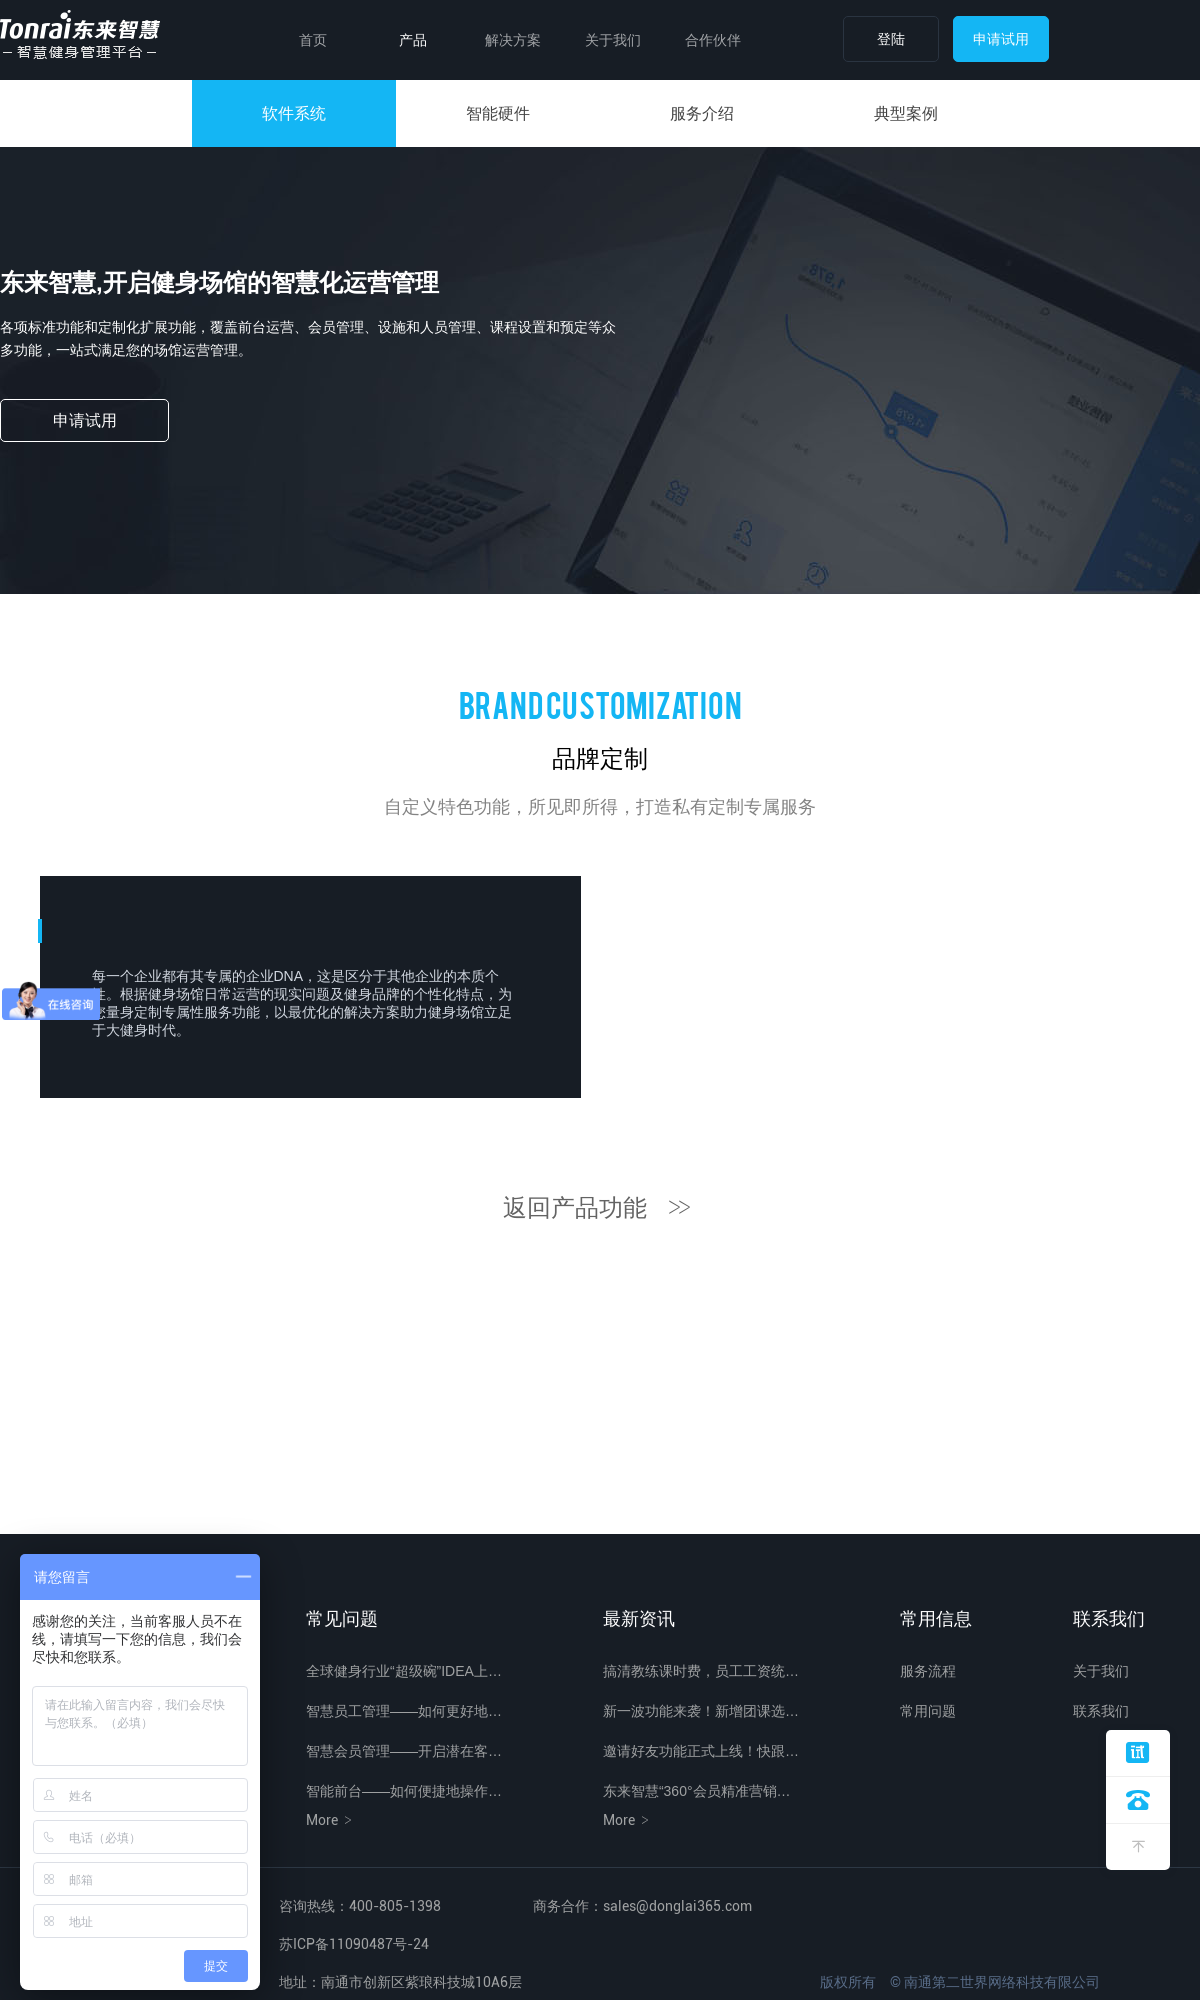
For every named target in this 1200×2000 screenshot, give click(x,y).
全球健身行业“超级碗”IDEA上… (404, 1671)
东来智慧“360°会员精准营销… (697, 1791)
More (330, 1820)
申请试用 (1001, 39)
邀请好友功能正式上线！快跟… (701, 1751)
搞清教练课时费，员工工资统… (701, 1671)
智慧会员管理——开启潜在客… (404, 1751)
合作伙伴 (713, 40)
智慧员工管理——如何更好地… (404, 1711)
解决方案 (513, 40)
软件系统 (294, 113)
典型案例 (906, 113)
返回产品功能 (600, 1207)
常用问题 (928, 1711)
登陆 (891, 39)
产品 (413, 40)
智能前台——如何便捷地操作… (404, 1791)
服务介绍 (702, 113)
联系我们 (1101, 1711)
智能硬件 (498, 113)
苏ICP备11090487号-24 (354, 1944)
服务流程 (928, 1671)
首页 (313, 40)
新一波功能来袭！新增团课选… (701, 1711)
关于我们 (613, 40)
